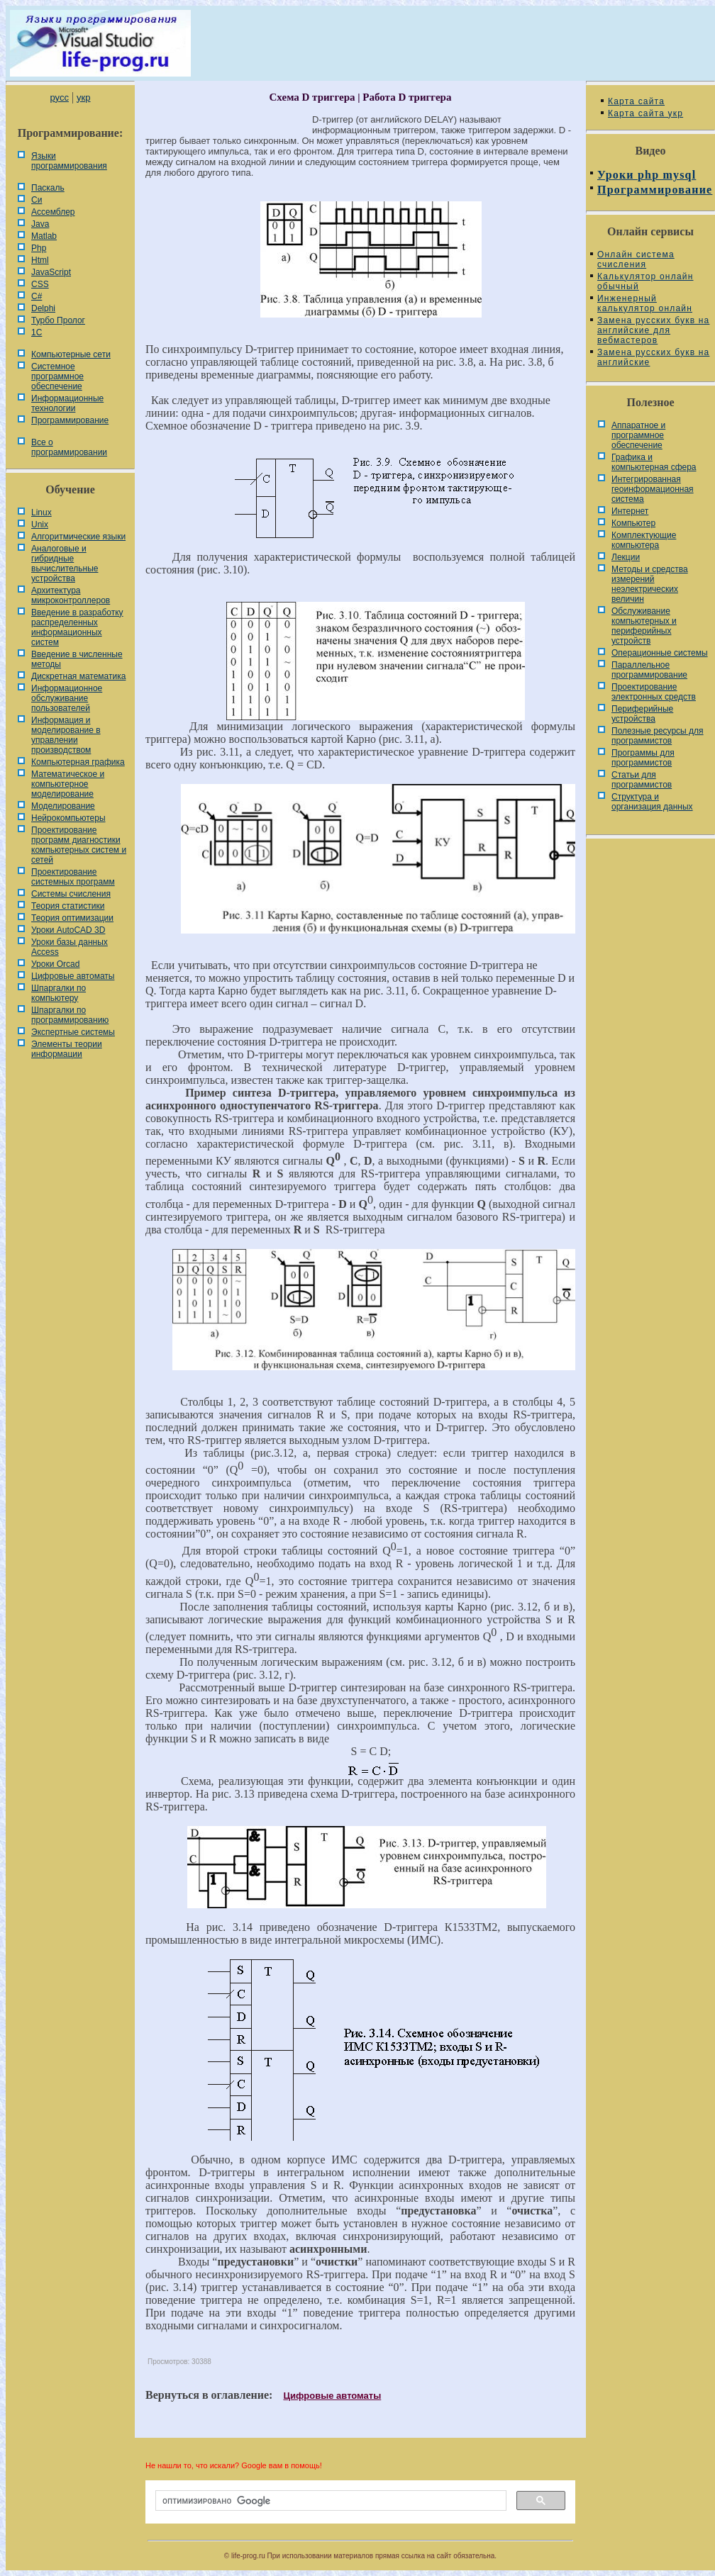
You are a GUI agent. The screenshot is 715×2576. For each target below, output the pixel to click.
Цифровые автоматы (72, 976)
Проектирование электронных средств (653, 692)
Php (38, 248)
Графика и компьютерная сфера (654, 462)
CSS (40, 284)
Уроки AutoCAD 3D (68, 930)
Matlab (44, 236)
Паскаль (48, 188)
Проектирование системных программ (73, 877)
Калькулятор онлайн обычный (645, 281)
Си (36, 200)
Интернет (629, 511)
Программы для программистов (643, 758)
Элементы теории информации (66, 1049)
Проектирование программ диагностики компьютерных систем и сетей (78, 845)
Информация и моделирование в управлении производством (66, 735)
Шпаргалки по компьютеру (58, 993)
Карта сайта (636, 101)
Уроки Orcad (55, 964)
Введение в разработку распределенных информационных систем (77, 627)
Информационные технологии (67, 403)
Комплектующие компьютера (643, 540)
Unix (39, 525)
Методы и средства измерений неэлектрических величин (649, 584)
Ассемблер (52, 212)
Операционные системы (659, 653)
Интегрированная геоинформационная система (652, 489)
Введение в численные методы (77, 659)
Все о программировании (69, 447)
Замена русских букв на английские (653, 357)
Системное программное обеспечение (57, 376)
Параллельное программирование (649, 670)
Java (40, 224)
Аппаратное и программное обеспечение (638, 435)
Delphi (43, 308)
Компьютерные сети (71, 354)
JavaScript (51, 272)
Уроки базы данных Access (69, 947)
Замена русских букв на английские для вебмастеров (653, 330)
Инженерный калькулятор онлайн (644, 303)
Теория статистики (67, 906)
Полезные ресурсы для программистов (657, 736)
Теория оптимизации (72, 918)
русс (59, 97)
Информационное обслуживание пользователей (66, 698)
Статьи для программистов (641, 780)
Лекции (625, 557)
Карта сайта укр (645, 113)
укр (83, 97)
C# (36, 296)
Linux (41, 512)
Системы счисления (71, 894)
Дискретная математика (78, 676)
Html (40, 260)
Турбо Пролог (58, 320)
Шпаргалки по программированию (70, 1015)
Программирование (70, 420)
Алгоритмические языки (78, 537)
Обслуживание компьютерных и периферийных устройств (644, 626)
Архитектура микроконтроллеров (70, 595)
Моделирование (63, 806)
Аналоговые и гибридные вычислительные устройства (64, 563)
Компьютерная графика (78, 762)
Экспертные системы (73, 1032)
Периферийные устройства (642, 714)
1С (36, 332)
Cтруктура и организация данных (652, 802)
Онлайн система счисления (636, 259)
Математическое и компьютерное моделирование (67, 784)
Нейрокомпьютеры (68, 818)
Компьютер (633, 523)
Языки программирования (69, 161)
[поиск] (329, 2500)
